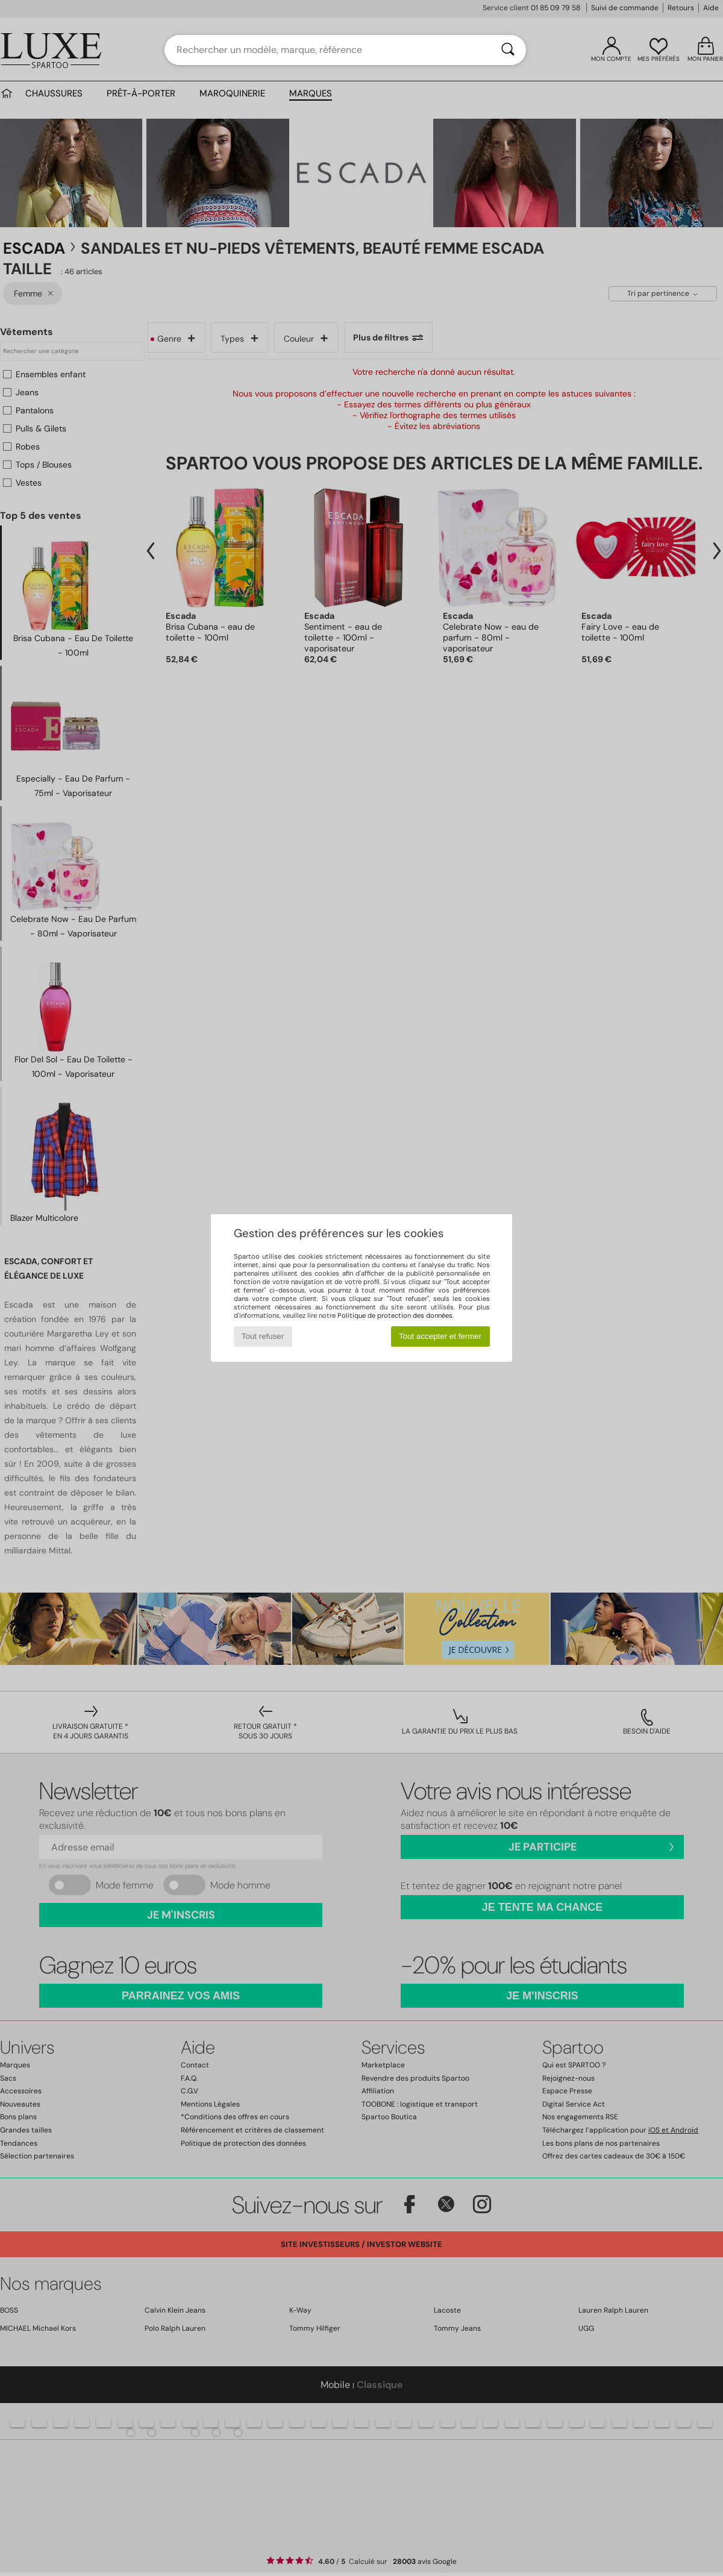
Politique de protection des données (394, 1315)
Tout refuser (263, 1336)
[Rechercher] (508, 50)
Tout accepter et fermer (440, 1336)
